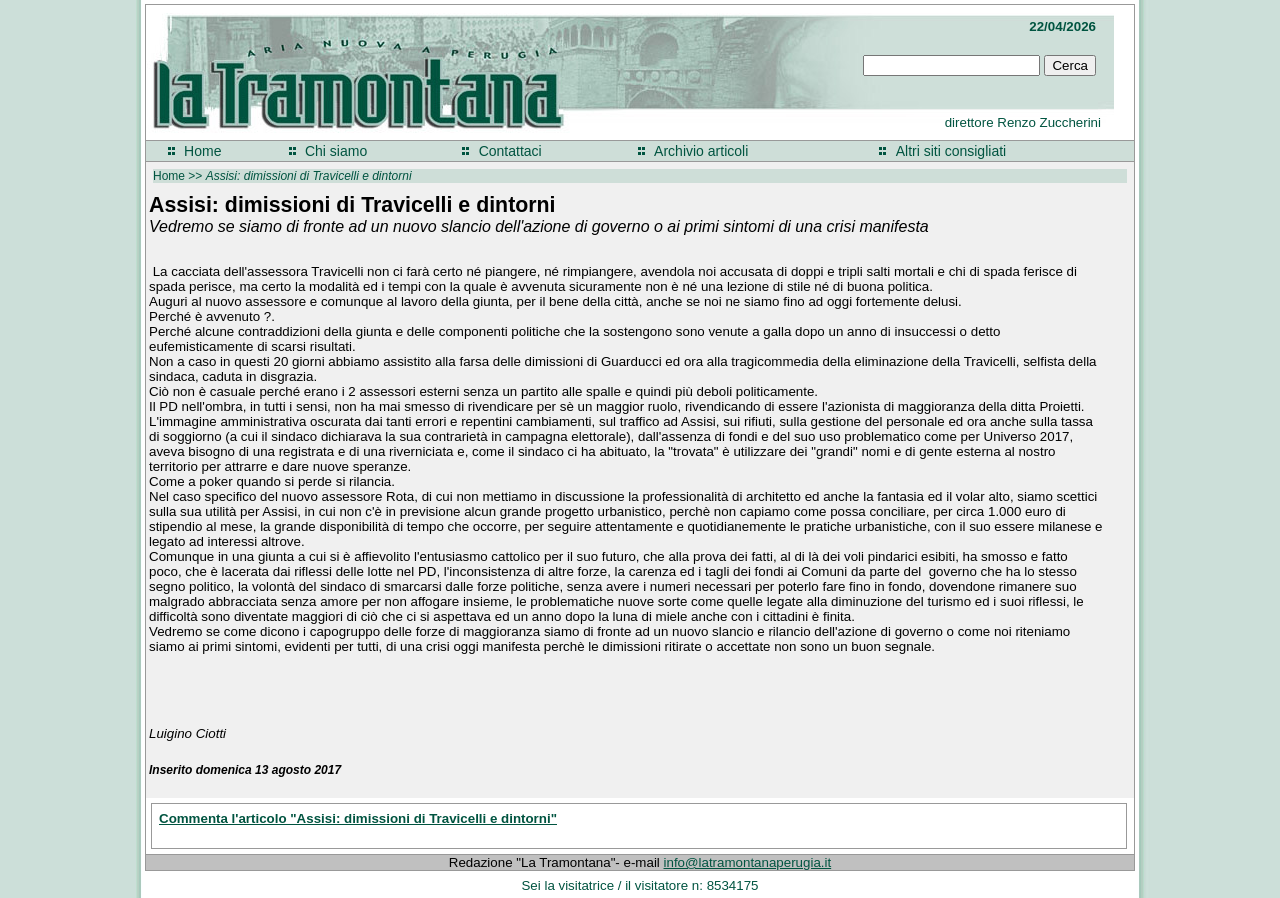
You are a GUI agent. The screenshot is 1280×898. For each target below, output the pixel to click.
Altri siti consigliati (951, 151)
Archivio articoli (701, 151)
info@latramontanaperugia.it (748, 862)
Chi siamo (336, 151)
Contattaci (510, 151)
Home (202, 151)
